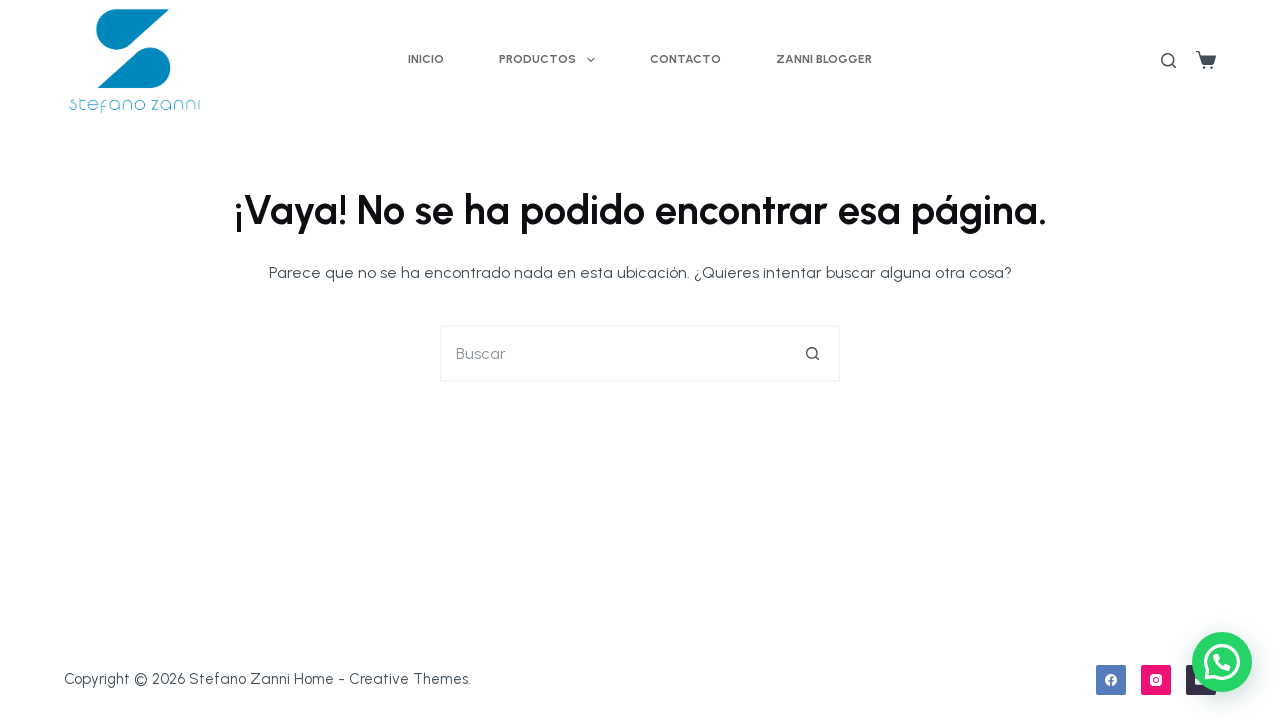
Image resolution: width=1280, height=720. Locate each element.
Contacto (685, 59)
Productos (550, 60)
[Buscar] (1168, 60)
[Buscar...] (612, 353)
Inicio (426, 59)
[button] (1222, 662)
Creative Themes (408, 679)
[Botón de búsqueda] (812, 353)
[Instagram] (1156, 680)
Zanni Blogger (824, 59)
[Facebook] (1111, 680)
